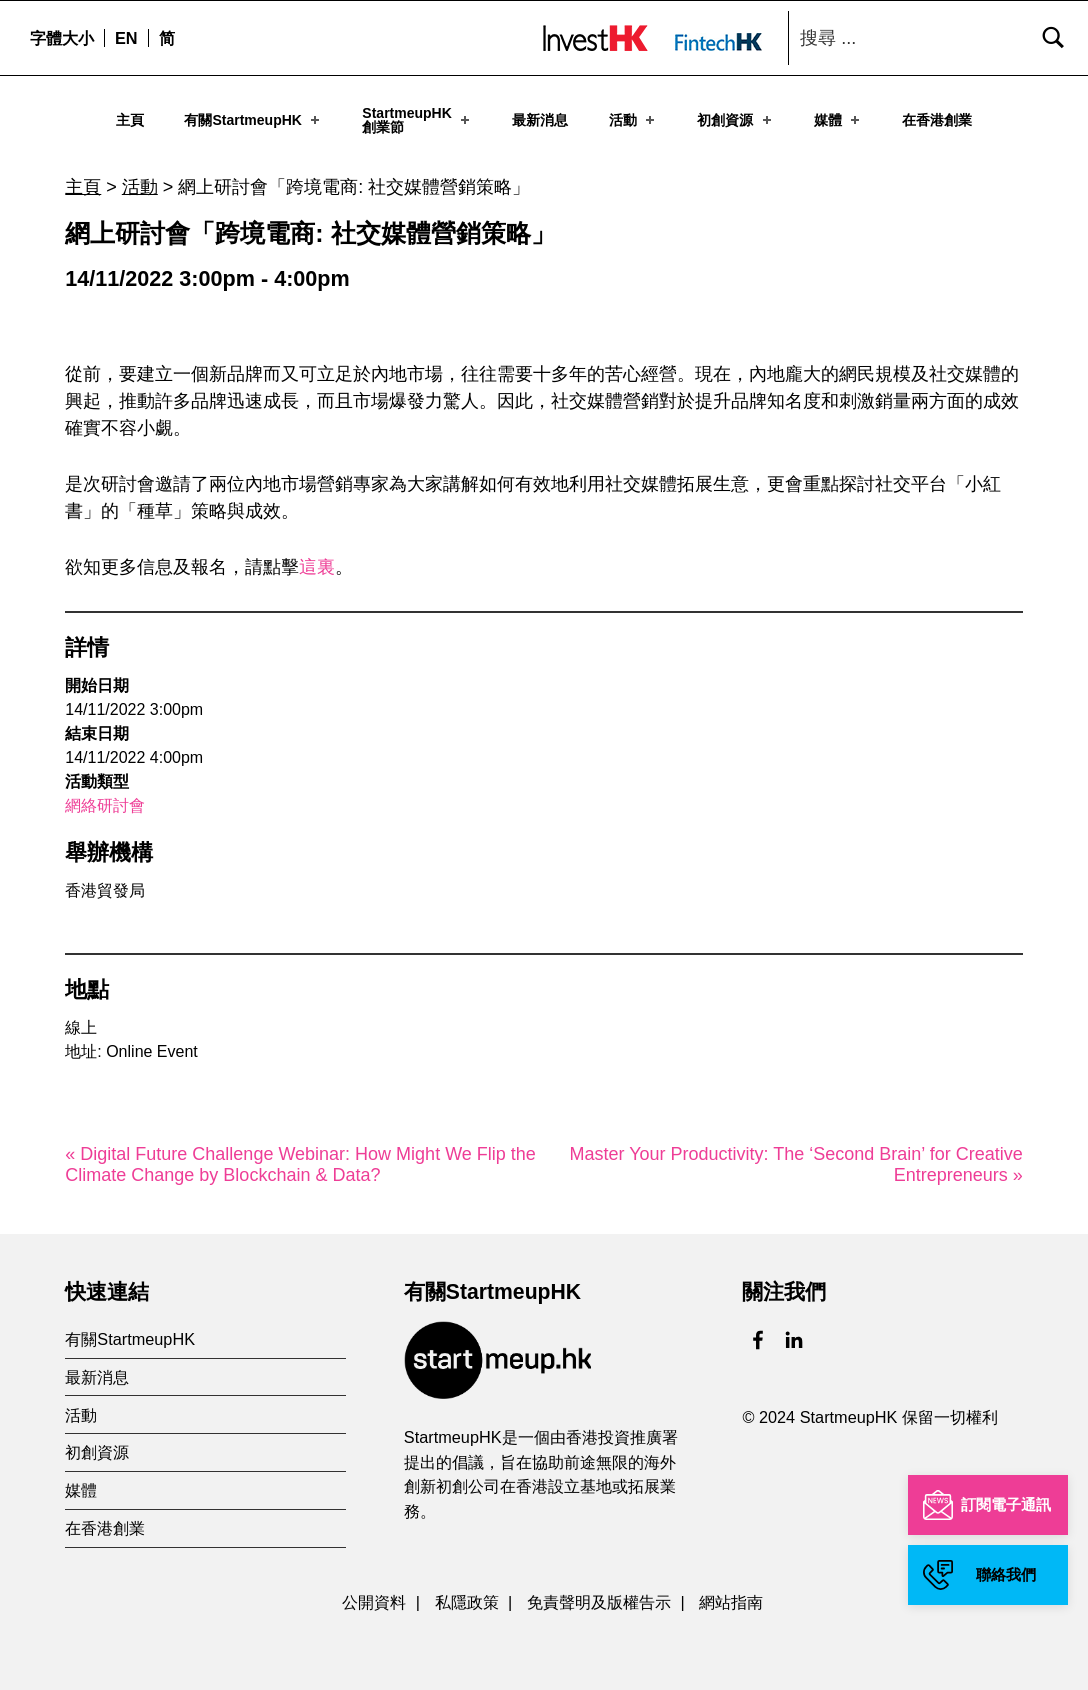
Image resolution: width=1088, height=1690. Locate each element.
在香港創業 (937, 119)
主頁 (130, 119)
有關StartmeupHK (253, 119)
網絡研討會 (105, 800)
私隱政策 (467, 1597)
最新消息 (540, 119)
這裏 (317, 562)
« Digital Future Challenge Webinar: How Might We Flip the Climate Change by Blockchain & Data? (300, 1159)
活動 (633, 119)
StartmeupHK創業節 (417, 119)
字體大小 (62, 38)
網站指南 (731, 1597)
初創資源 (735, 119)
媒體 (838, 119)
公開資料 (374, 1597)
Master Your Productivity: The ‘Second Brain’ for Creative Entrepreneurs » (796, 1159)
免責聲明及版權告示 (599, 1597)
